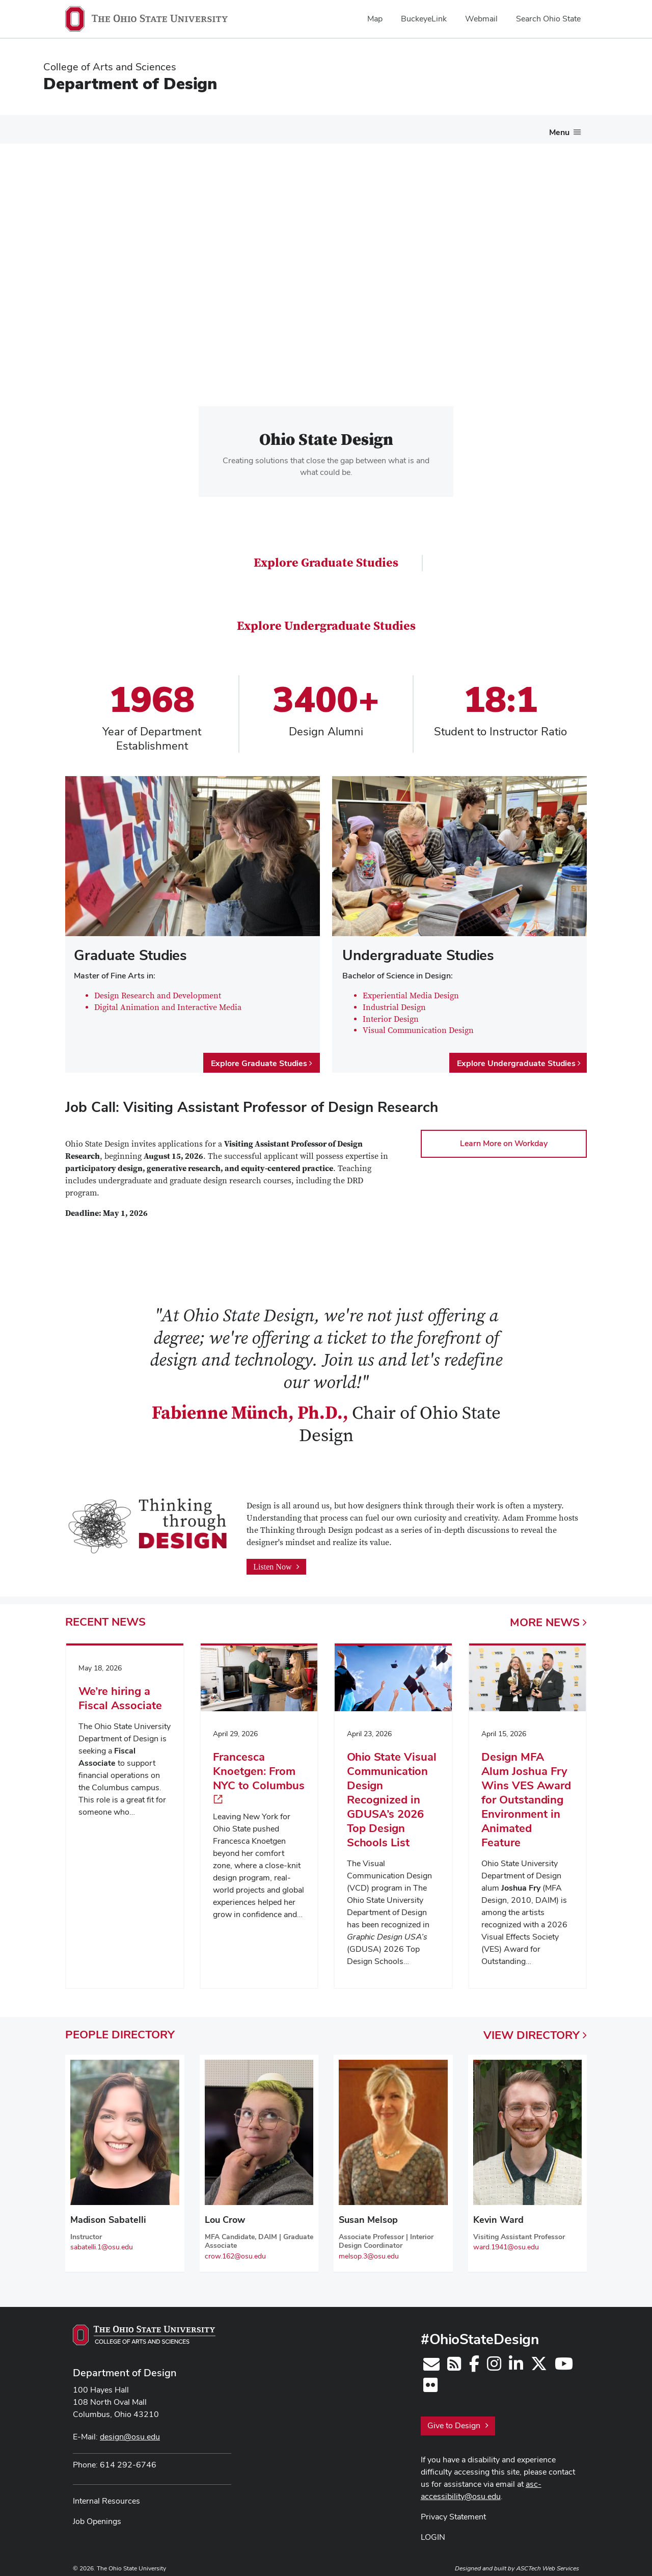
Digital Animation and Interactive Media (167, 1002)
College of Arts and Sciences (109, 66)
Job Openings (97, 2515)
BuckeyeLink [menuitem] (424, 18)
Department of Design (130, 83)
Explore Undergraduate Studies (326, 620)
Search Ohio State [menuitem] (548, 18)
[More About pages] (89, 130)
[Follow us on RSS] (454, 2361)
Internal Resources (106, 2495)
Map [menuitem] (375, 18)
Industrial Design (394, 1002)
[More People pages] (471, 130)
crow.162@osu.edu (235, 2250)
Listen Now (276, 1561)
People (454, 127)
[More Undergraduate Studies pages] (270, 130)
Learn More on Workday (504, 1137)
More (548, 1616)
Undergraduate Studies (224, 127)
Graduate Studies (317, 127)
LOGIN (433, 2531)
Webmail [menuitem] (481, 18)
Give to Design (457, 2419)
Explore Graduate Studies (326, 557)
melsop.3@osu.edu (369, 2250)
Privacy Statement (453, 2510)
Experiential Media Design (411, 990)
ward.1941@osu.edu (506, 2241)
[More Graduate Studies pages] (352, 130)
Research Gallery (399, 127)
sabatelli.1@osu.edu (101, 2241)
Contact (542, 127)
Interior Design (391, 1013)
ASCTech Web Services (547, 2562)
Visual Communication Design (418, 1025)
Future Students (133, 127)
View (535, 2029)
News (497, 127)
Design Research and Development (157, 990)
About (73, 127)
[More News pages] (512, 130)
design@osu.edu (130, 2431)
